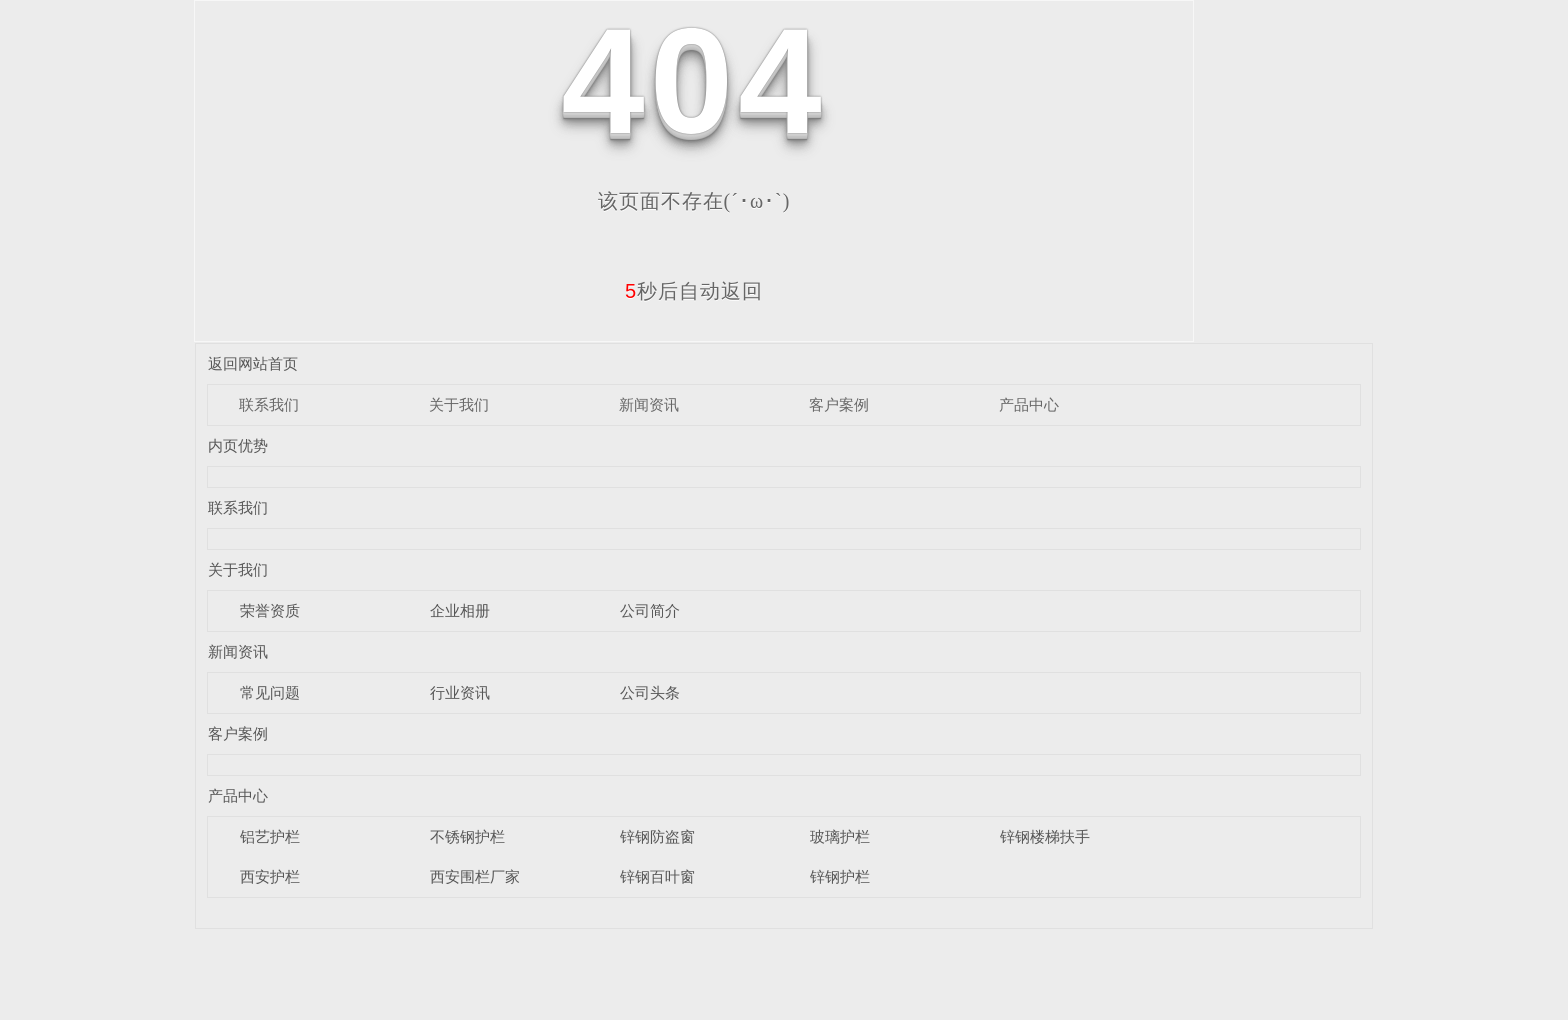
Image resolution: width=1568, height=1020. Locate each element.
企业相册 (460, 610)
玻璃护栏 (840, 836)
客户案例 (839, 404)
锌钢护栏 (840, 876)
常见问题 (270, 692)
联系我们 (269, 404)
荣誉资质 (270, 610)
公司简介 (650, 610)
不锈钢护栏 (467, 836)
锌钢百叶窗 (657, 876)
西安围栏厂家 (475, 876)
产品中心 (1029, 404)
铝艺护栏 (270, 836)
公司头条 (650, 692)
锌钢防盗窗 (657, 836)
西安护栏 (270, 876)
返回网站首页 (253, 363)
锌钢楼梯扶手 (1045, 836)
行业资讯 (460, 692)
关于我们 (459, 404)
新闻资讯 (649, 404)
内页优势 (238, 445)
